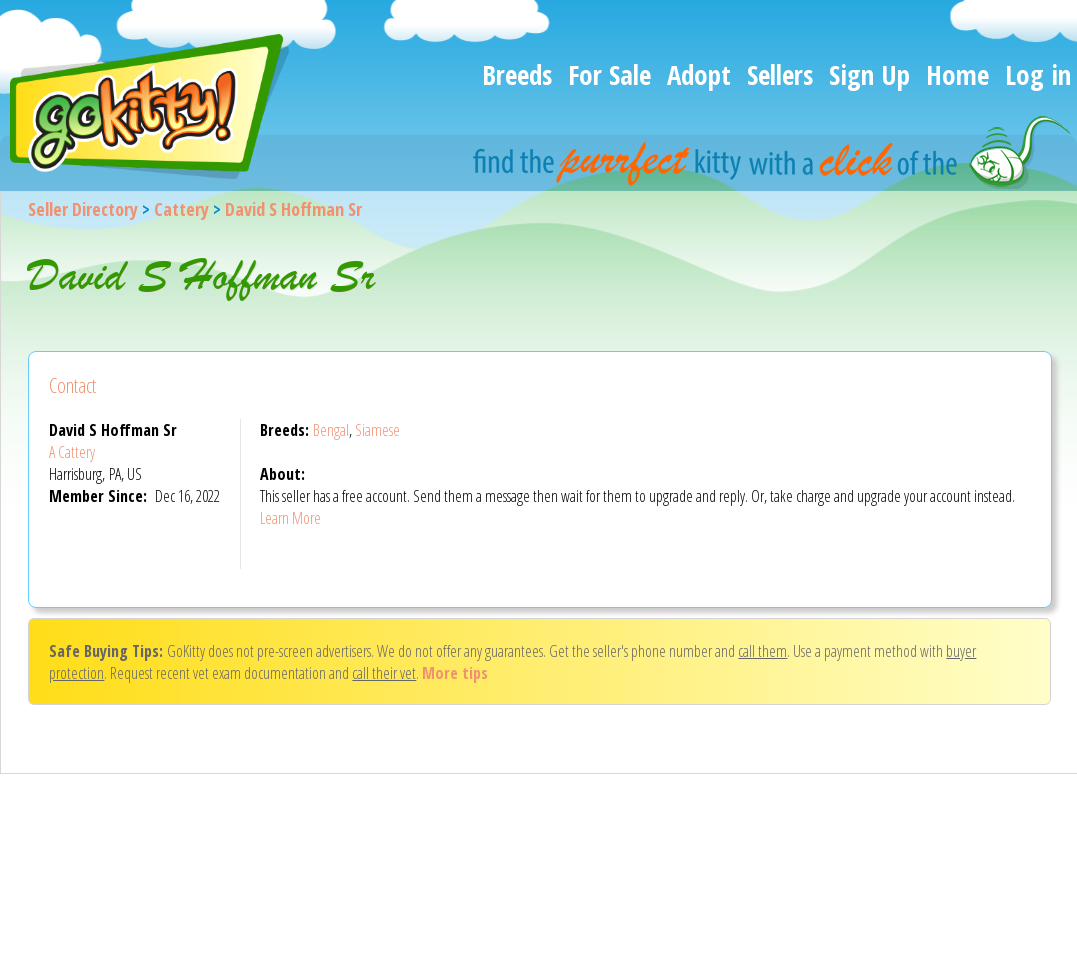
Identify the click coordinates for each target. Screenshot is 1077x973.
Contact (72, 385)
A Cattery (72, 452)
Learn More (290, 518)
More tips (455, 673)
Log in (1038, 74)
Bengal (331, 430)
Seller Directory (83, 209)
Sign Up (869, 74)
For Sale (609, 74)
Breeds (517, 74)
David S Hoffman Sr (293, 209)
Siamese (377, 430)
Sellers (780, 74)
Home (957, 74)
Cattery (181, 209)
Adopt (699, 74)
